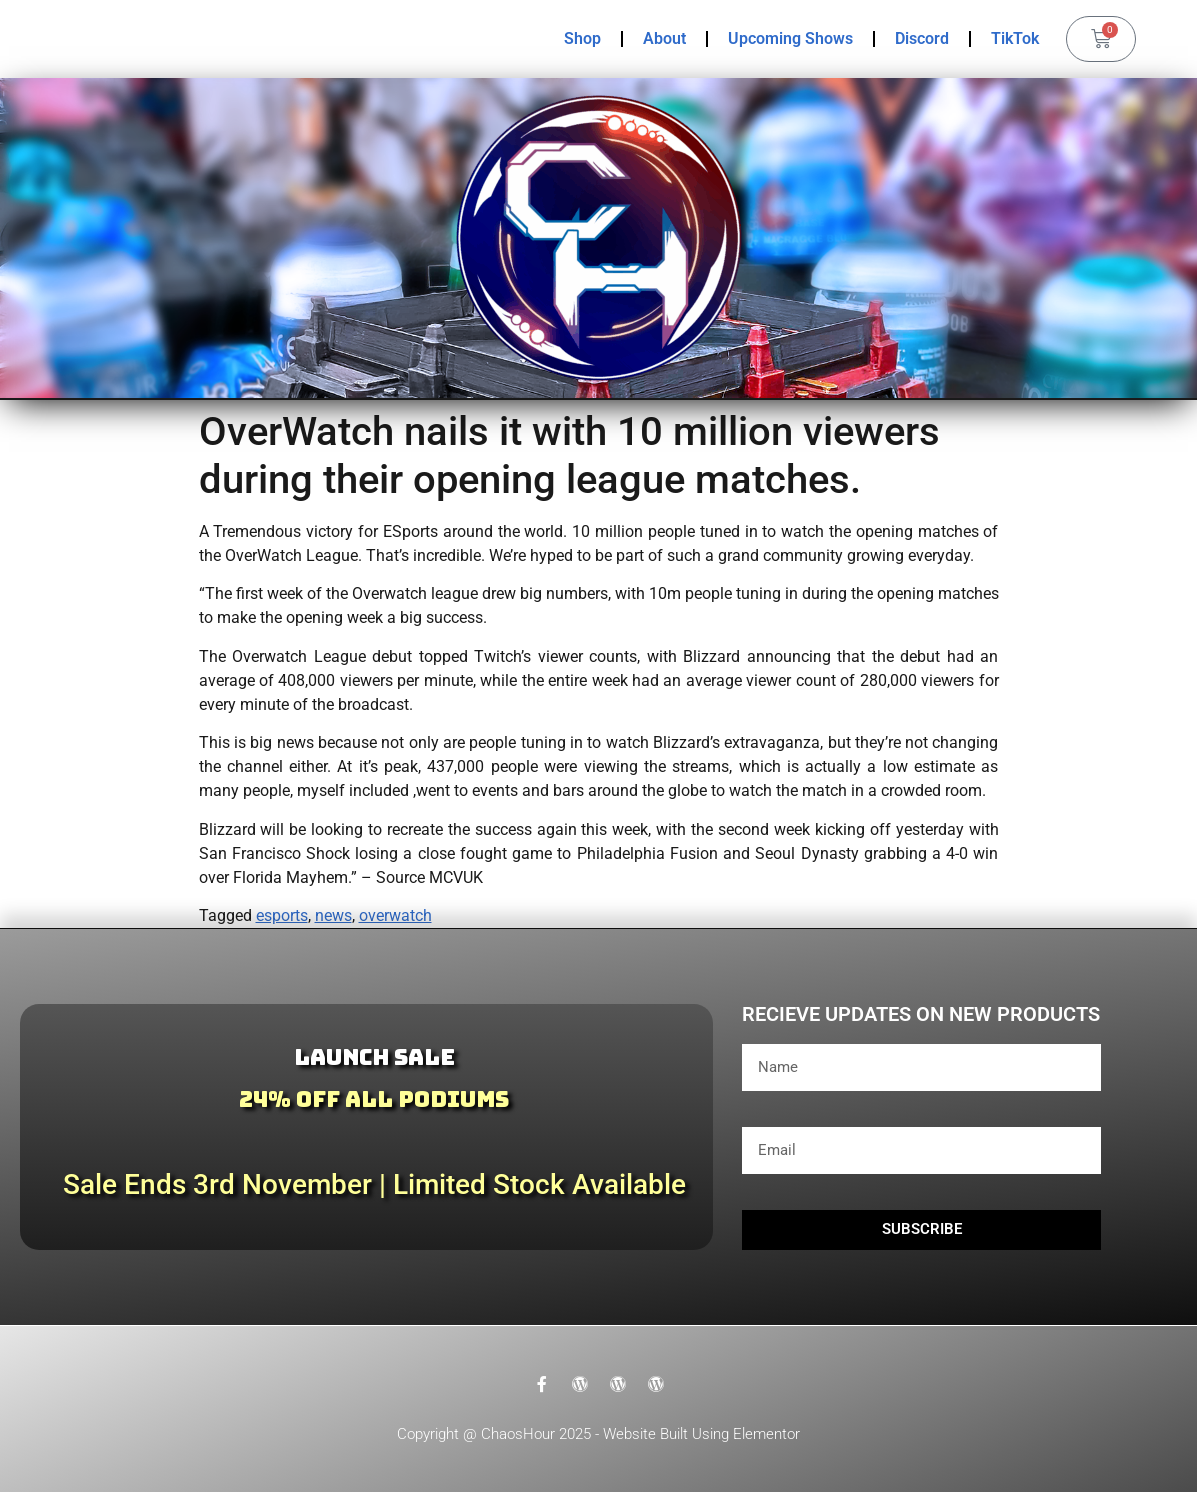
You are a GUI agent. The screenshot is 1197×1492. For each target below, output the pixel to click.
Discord (922, 38)
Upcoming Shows (790, 38)
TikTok (1015, 38)
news (333, 915)
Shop (582, 38)
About (664, 38)
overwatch (395, 915)
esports (282, 915)
